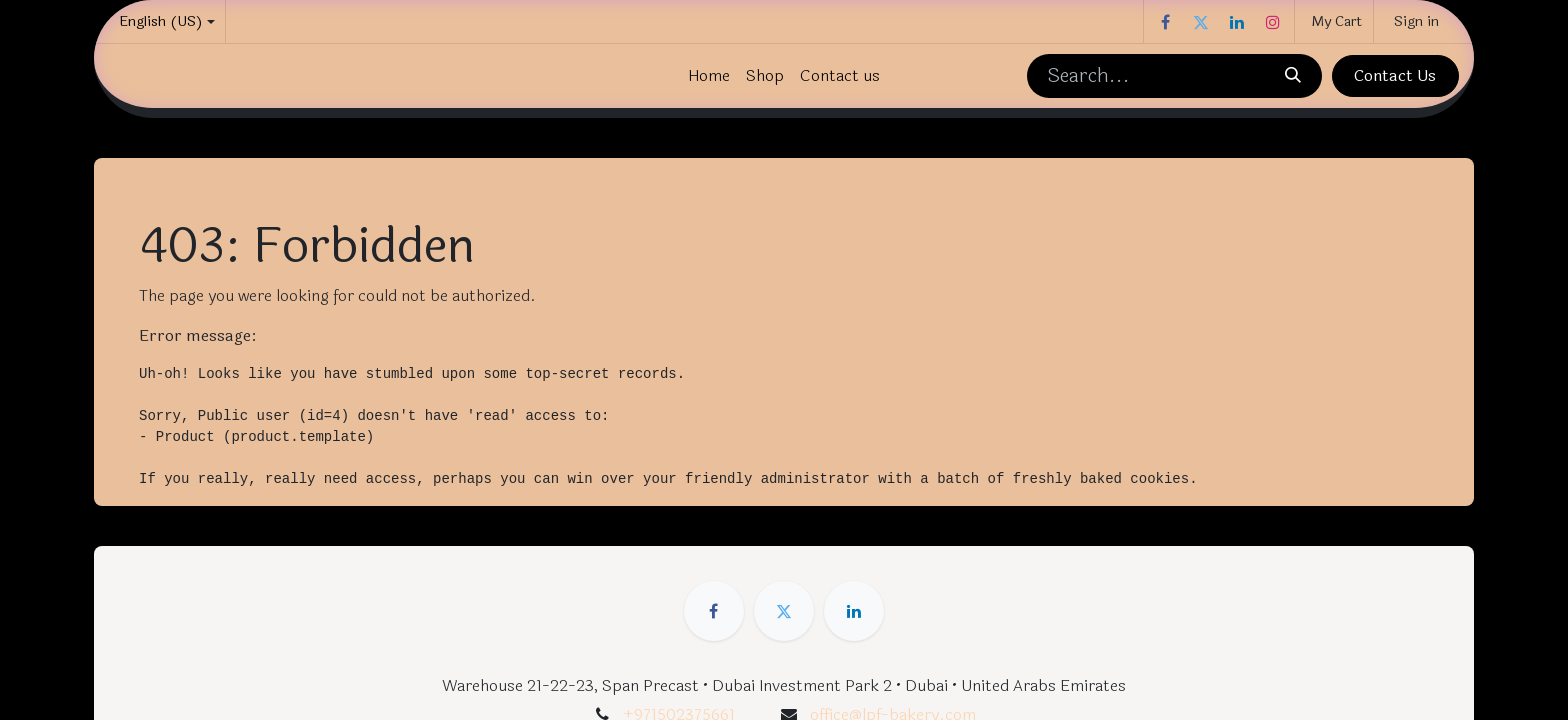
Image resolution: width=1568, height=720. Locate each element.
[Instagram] (1273, 22)
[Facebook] (1165, 22)
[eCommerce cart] (1334, 21)
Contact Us (1395, 75)
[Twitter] (1201, 22)
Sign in (1416, 21)
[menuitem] (709, 76)
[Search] (1292, 76)
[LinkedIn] (1237, 22)
